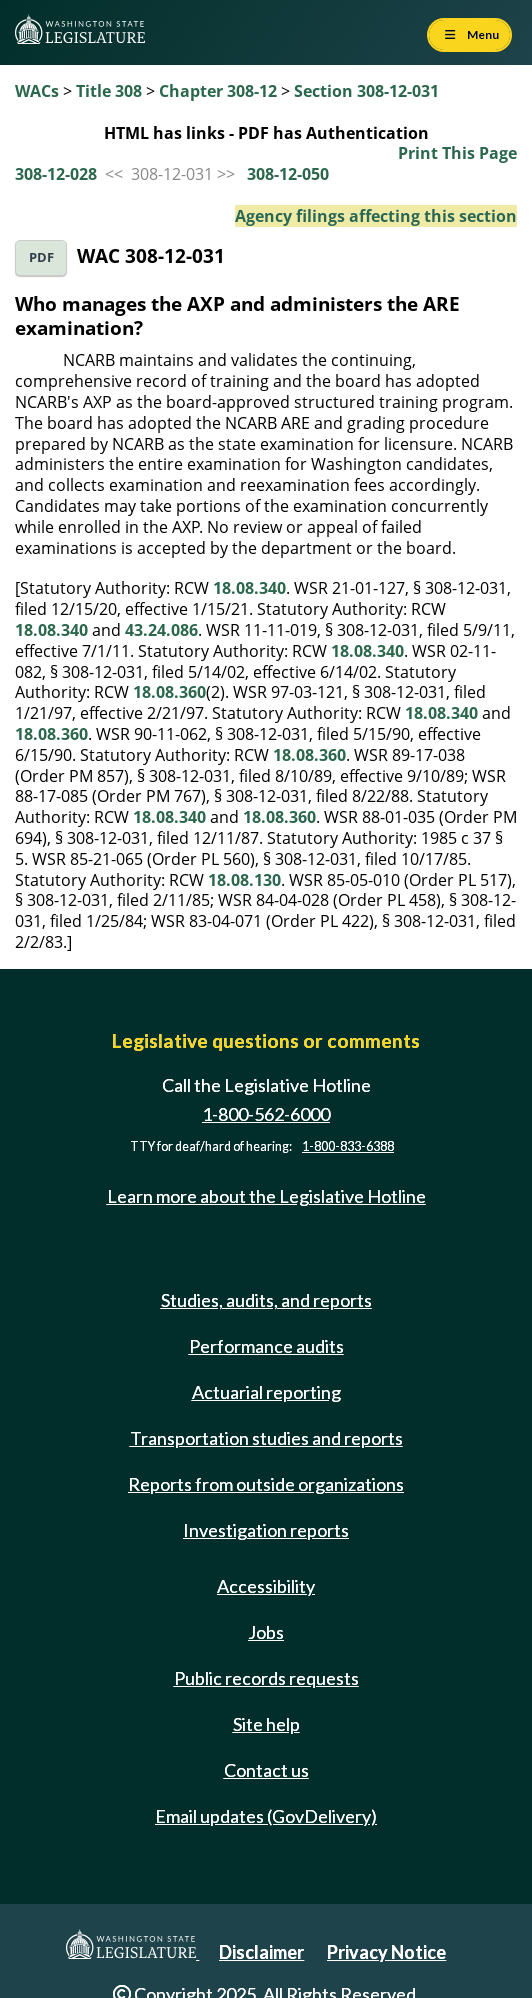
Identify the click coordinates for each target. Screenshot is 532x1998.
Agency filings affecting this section (376, 216)
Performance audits (266, 1346)
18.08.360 (169, 692)
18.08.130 (244, 880)
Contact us (266, 1770)
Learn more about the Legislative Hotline (266, 1196)
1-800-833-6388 (348, 1146)
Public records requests (266, 1678)
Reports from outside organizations (266, 1484)
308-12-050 (288, 174)
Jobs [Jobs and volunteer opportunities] (266, 1632)
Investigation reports (266, 1530)
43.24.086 (161, 630)
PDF (41, 257)
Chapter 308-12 (218, 91)
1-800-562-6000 (266, 1114)
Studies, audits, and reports (266, 1300)
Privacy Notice (386, 1952)
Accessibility (266, 1586)
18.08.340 (249, 588)
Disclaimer (261, 1952)
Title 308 (109, 91)
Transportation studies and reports (266, 1438)
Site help (266, 1724)
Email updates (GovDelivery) (266, 1816)
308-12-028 (56, 174)
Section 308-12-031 (366, 91)
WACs (37, 91)
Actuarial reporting (266, 1392)
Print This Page (457, 153)
